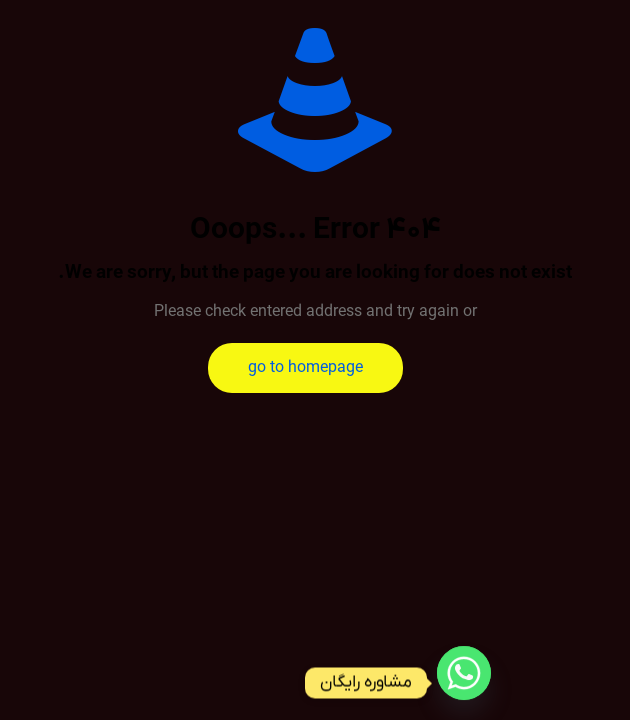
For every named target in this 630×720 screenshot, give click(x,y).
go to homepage (305, 368)
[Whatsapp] (464, 683)
